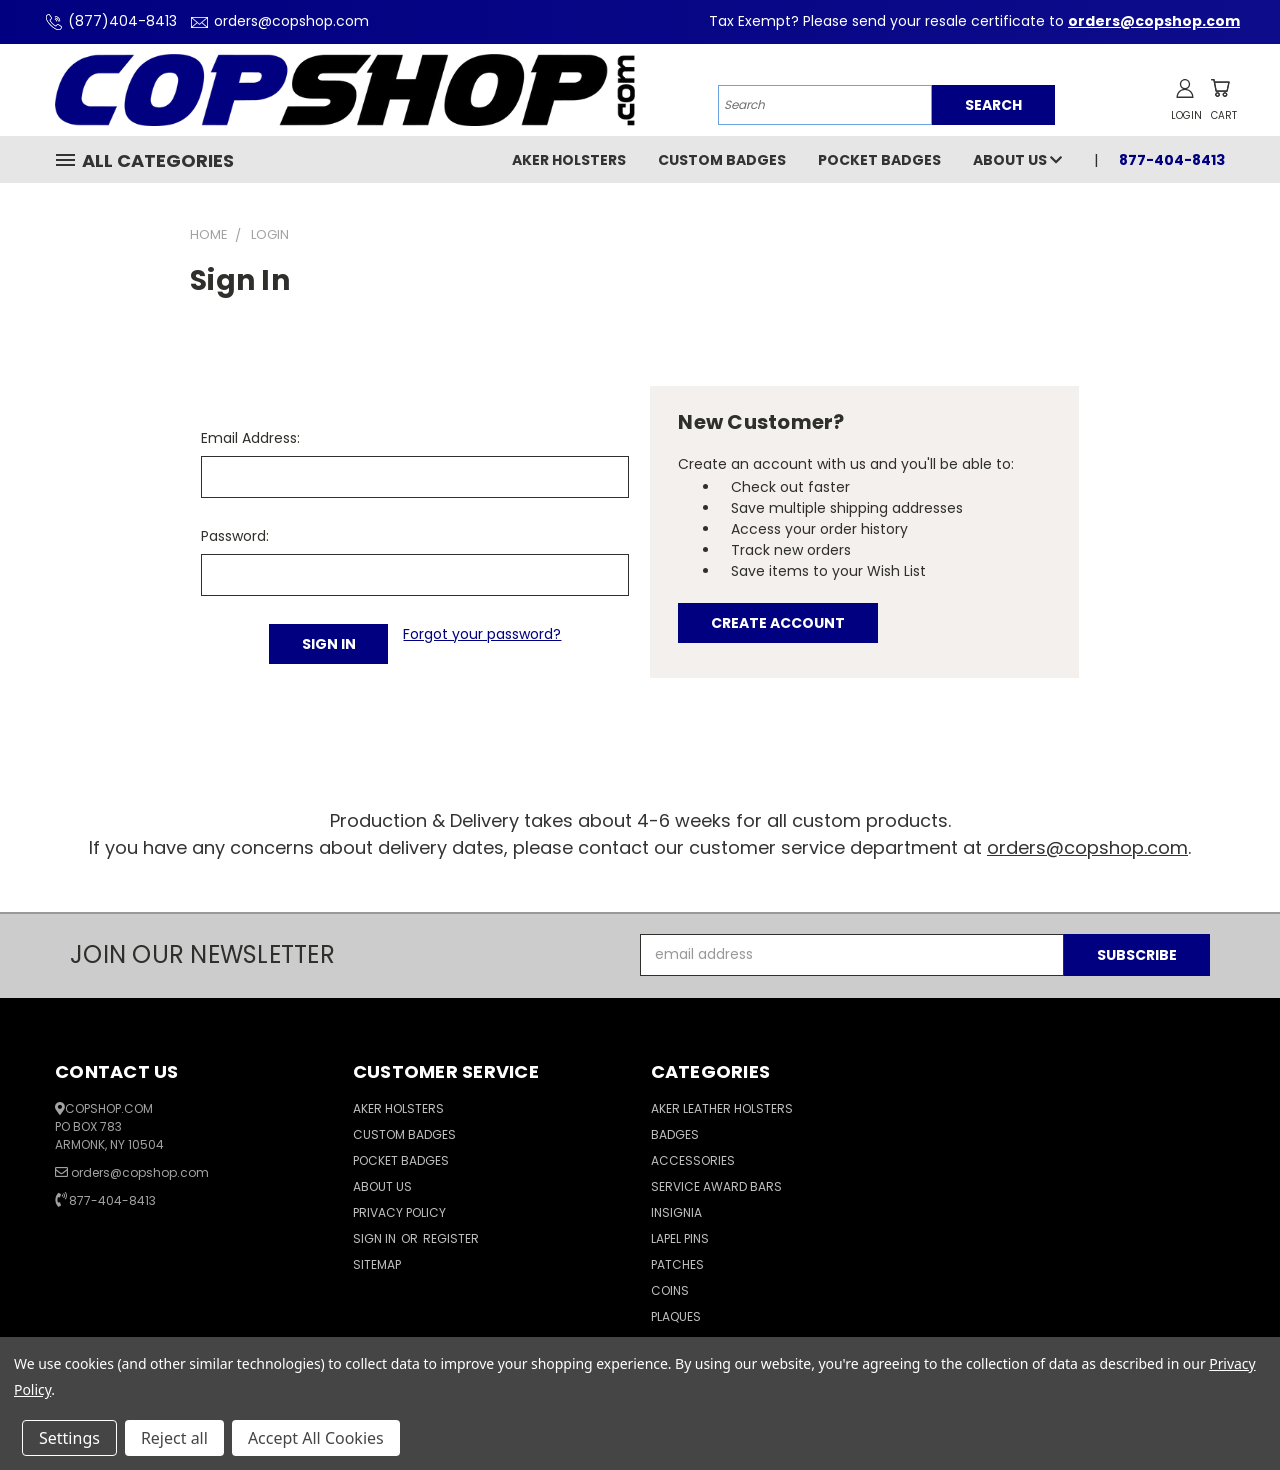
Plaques (676, 1316)
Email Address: (250, 438)
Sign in (376, 1238)
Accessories (693, 1160)
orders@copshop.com (277, 21)
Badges (675, 1134)
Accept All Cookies (316, 1438)
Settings (69, 1438)
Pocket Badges (879, 160)
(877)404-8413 (108, 21)
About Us (1017, 160)
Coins (670, 1290)
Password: (235, 536)
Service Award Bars (716, 1186)
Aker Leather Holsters (722, 1108)
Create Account (778, 623)
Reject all (174, 1438)
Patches (677, 1264)
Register (451, 1238)
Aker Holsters (569, 160)
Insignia (676, 1212)
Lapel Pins (680, 1238)
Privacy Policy (399, 1212)
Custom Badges (722, 160)
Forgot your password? (482, 634)
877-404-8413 (1172, 160)
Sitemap (377, 1264)
